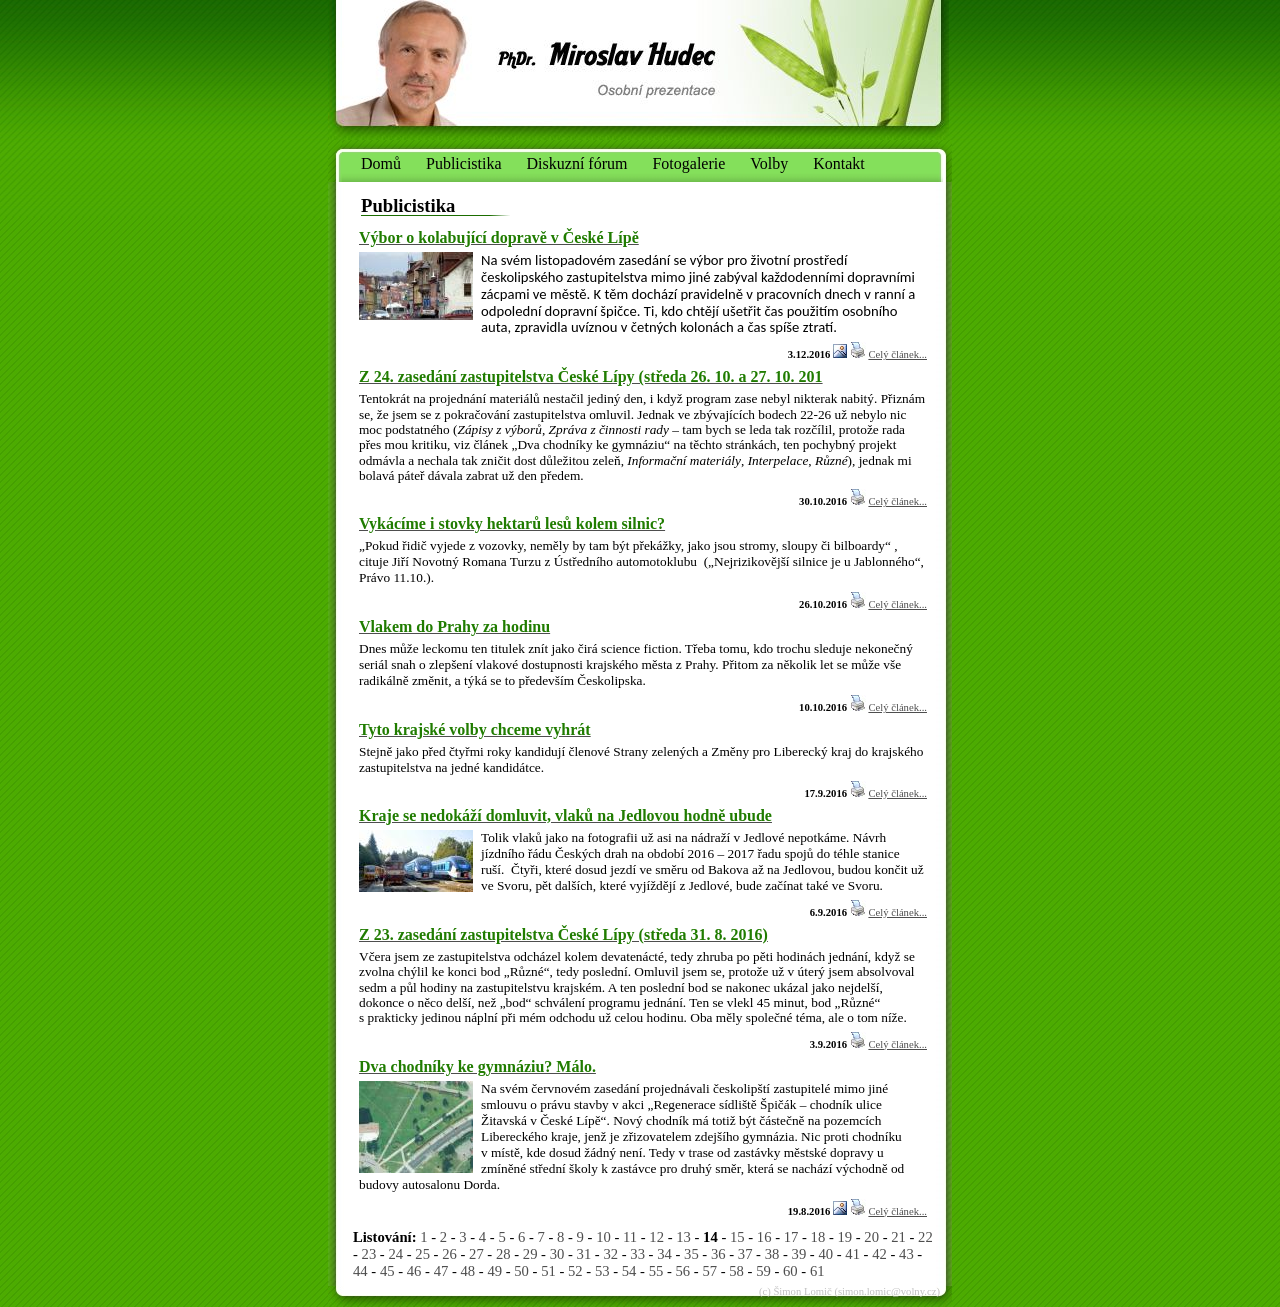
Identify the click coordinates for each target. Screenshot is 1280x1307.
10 (603, 1237)
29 (530, 1254)
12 (656, 1237)
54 (629, 1271)
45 (387, 1271)
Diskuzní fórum (577, 163)
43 (906, 1254)
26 (449, 1254)
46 (414, 1271)
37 (745, 1254)
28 (503, 1254)
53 (602, 1271)
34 (664, 1254)
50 (521, 1271)
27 (476, 1254)
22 (925, 1237)
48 (468, 1271)
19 (844, 1237)
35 (691, 1254)
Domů (381, 163)
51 (548, 1271)
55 (656, 1271)
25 (422, 1254)
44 (360, 1271)
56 (683, 1271)
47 (441, 1271)
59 (763, 1271)
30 (557, 1254)
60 (790, 1271)
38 (772, 1254)
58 (736, 1271)
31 (584, 1254)
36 (718, 1254)
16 (764, 1237)
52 (575, 1271)
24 (395, 1254)
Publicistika (464, 163)
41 (852, 1254)
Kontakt (839, 163)
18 (818, 1237)
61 (817, 1271)
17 (791, 1237)
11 (630, 1237)
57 (709, 1271)
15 (737, 1237)
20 (871, 1237)
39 (799, 1254)
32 (610, 1254)
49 (494, 1271)
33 (637, 1254)
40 (825, 1254)
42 (879, 1254)
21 (898, 1237)
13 (683, 1237)
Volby (769, 163)
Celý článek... (897, 354)
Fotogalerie (688, 163)
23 (369, 1254)
